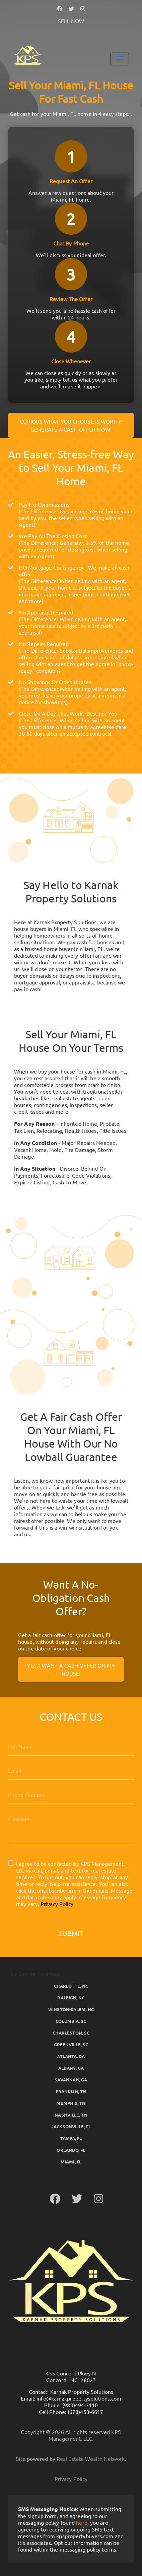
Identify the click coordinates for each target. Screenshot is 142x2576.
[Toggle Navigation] (119, 59)
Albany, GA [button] (71, 2068)
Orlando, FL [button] (71, 2150)
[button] (59, 8)
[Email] (71, 1770)
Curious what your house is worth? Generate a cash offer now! (71, 425)
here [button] (81, 2522)
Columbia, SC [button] (71, 2021)
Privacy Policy (57, 1903)
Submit (71, 1933)
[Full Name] (71, 1746)
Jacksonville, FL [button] (71, 2126)
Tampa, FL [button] (71, 2138)
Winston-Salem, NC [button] (71, 2009)
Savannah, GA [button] (71, 2079)
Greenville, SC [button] (71, 2044)
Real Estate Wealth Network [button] (91, 2458)
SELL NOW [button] (71, 20)
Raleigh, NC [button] (70, 1997)
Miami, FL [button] (71, 2161)
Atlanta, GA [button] (71, 2056)
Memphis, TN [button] (70, 2103)
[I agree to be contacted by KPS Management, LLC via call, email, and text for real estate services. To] (10, 1863)
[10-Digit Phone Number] (71, 1794)
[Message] (71, 1826)
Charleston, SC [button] (71, 2033)
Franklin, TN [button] (71, 2091)
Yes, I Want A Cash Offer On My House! (71, 1669)
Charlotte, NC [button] (71, 1986)
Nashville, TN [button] (71, 2115)
